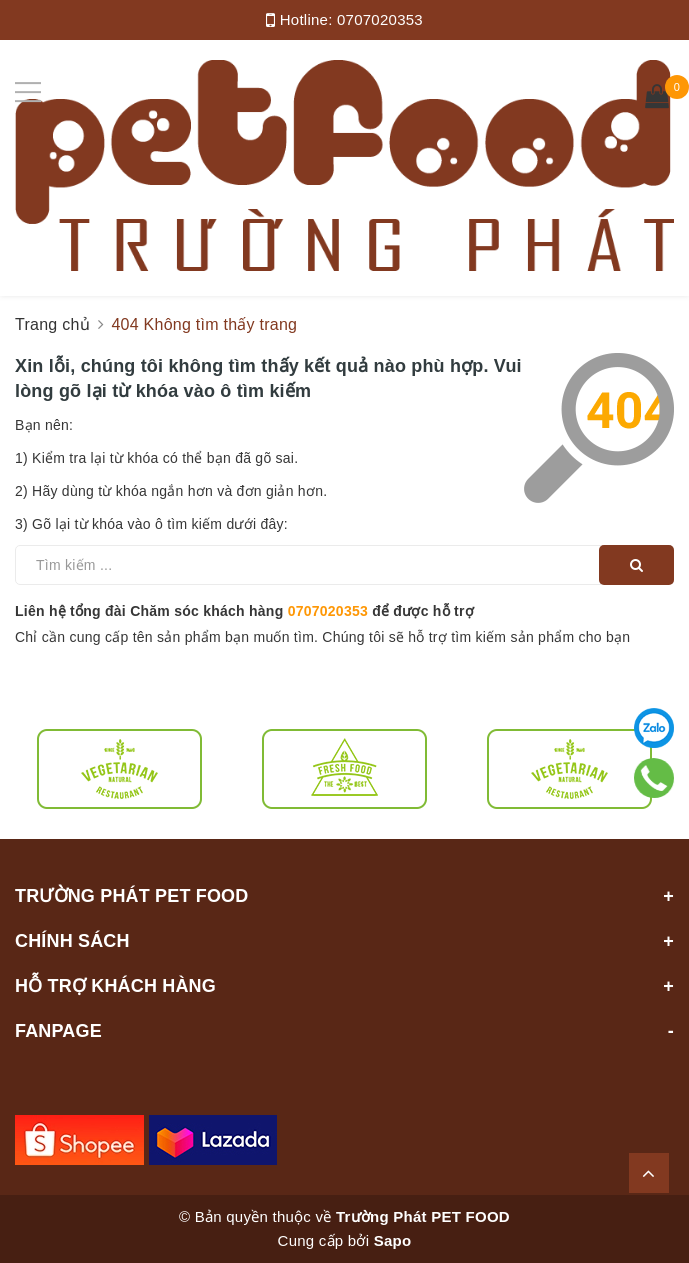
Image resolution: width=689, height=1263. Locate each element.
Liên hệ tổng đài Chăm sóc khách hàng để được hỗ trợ (244, 611)
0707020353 (380, 19)
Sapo (393, 1240)
